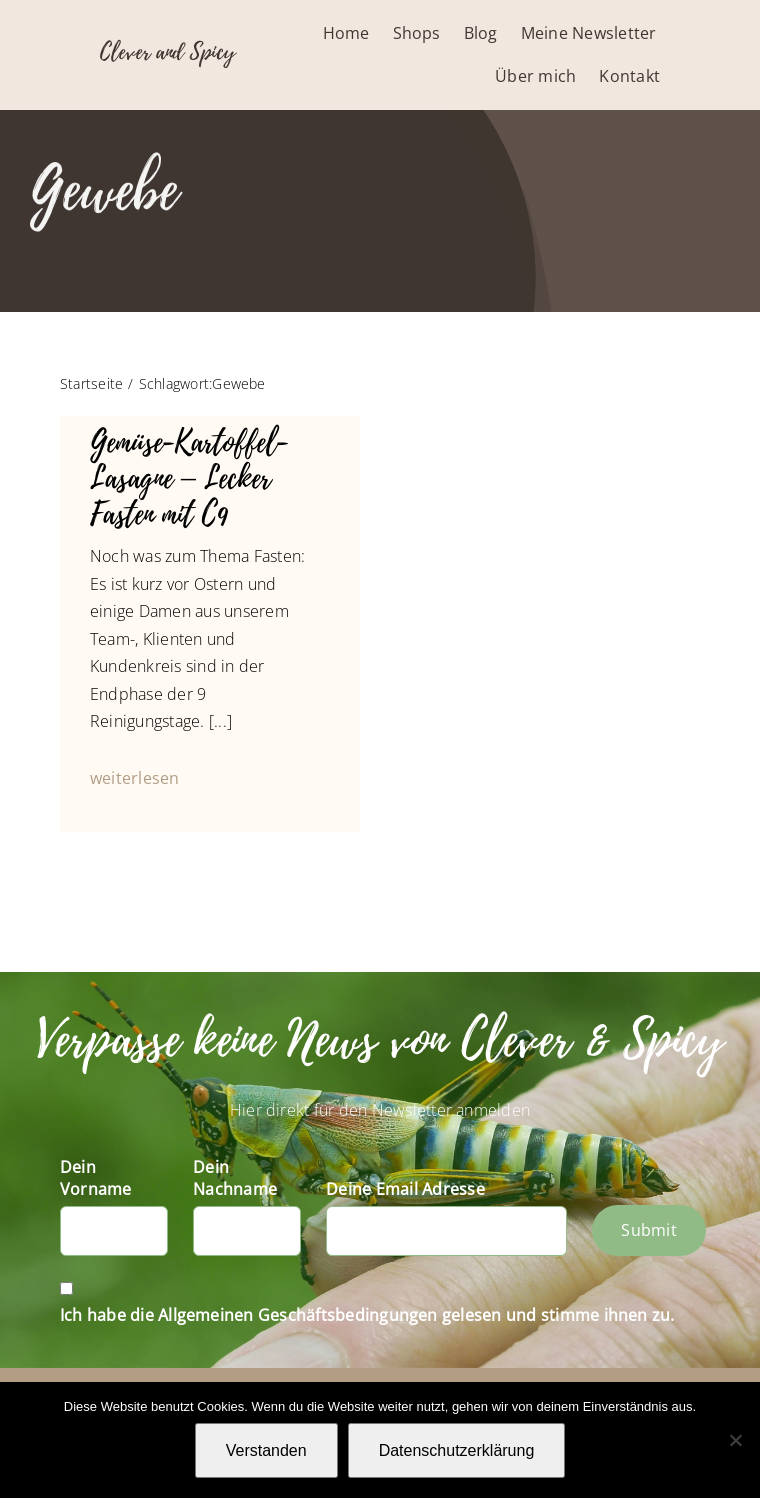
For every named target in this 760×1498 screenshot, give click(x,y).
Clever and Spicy (167, 52)
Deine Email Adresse (405, 1189)
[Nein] (735, 1440)
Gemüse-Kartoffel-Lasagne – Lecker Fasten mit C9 (189, 478)
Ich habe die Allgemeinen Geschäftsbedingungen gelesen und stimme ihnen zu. (367, 1315)
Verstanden (266, 1450)
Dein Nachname (235, 1178)
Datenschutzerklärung (457, 1450)
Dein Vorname (96, 1178)
